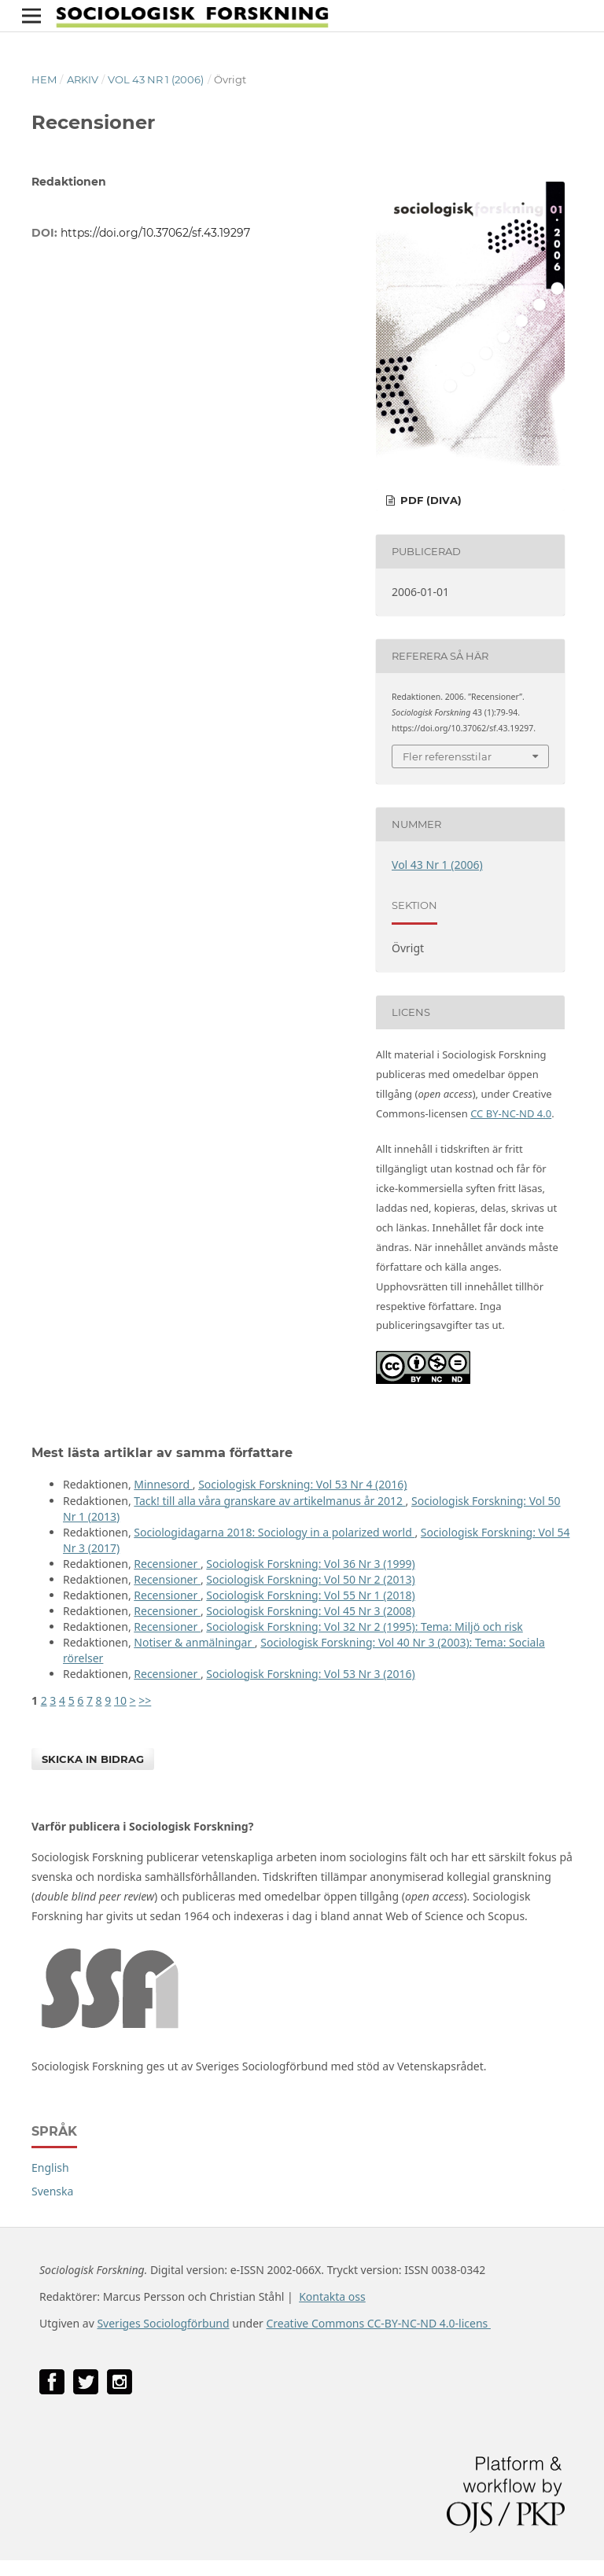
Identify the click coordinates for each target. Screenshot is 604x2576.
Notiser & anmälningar (194, 1642)
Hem (44, 79)
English (50, 2167)
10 (120, 1700)
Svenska (52, 2191)
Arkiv (82, 79)
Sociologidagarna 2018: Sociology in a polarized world (274, 1532)
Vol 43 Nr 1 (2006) (156, 79)
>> (144, 1700)
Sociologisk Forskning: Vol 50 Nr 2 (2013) (310, 1579)
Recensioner (167, 1563)
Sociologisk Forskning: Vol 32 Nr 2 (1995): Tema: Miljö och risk (364, 1626)
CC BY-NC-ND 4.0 (510, 1113)
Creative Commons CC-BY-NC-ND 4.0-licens (378, 2323)
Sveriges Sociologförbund (163, 2323)
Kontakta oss (332, 2296)
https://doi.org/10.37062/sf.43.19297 (155, 233)
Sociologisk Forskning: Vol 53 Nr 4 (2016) (302, 1484)
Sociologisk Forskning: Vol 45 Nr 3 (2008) (310, 1610)
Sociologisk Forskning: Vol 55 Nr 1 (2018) (310, 1595)
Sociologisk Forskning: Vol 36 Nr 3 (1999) (310, 1563)
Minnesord (163, 1484)
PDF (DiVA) (429, 500)
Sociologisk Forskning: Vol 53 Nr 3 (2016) (310, 1673)
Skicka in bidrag (93, 1759)
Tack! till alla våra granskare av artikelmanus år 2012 (269, 1500)
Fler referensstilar (447, 756)
